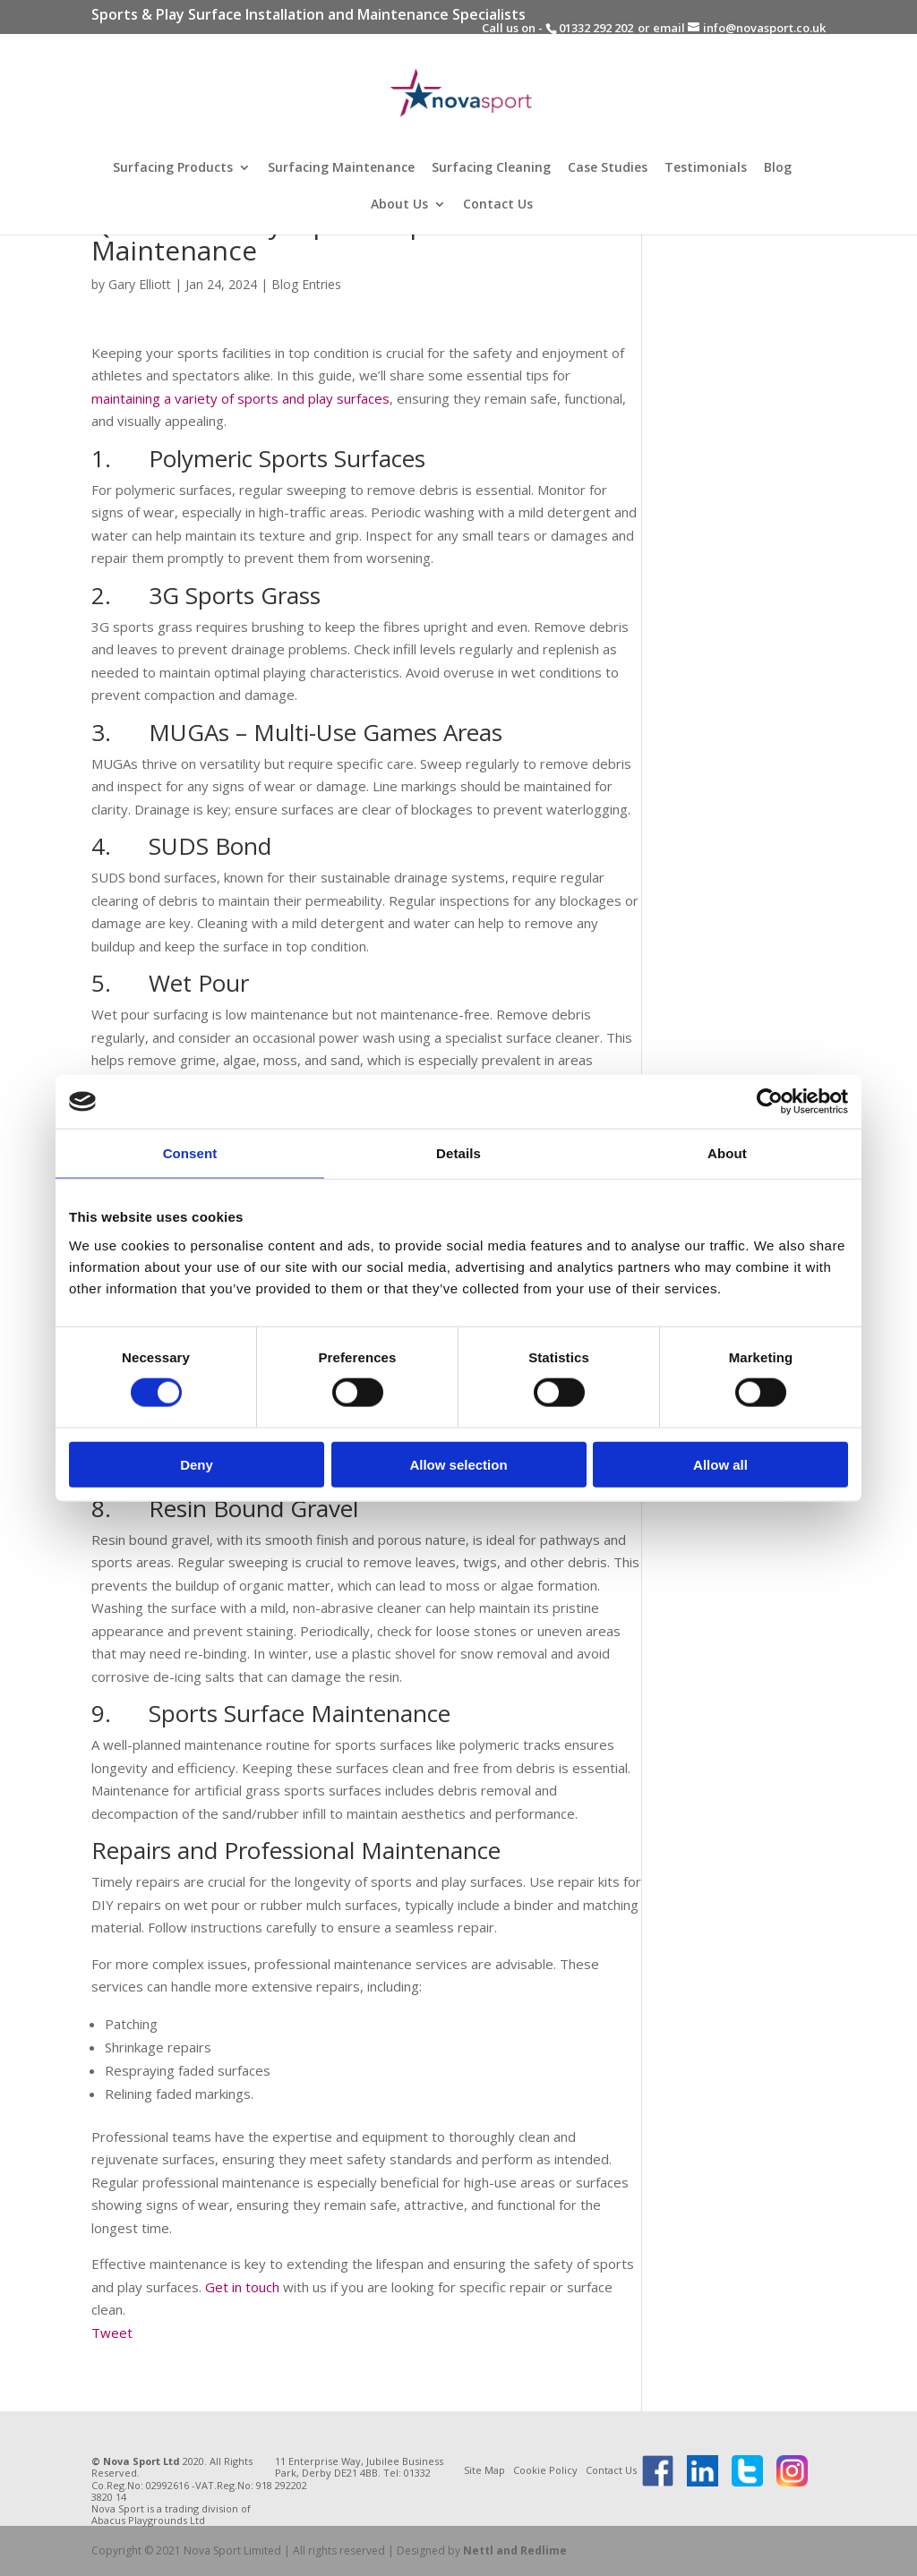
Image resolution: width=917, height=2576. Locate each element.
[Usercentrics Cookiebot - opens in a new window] (769, 1101)
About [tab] (727, 1153)
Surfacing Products (173, 168)
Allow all (720, 1463)
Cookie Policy (545, 2470)
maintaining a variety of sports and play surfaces (240, 398)
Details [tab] (458, 1153)
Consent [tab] (190, 1153)
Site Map (484, 2470)
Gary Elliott (139, 284)
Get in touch (242, 2287)
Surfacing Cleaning (491, 168)
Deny (196, 1463)
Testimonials (705, 168)
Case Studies (607, 168)
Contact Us (498, 205)
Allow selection (458, 1463)
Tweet (112, 2332)
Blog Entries (306, 284)
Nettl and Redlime (515, 2550)
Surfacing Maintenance (341, 168)
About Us (399, 205)
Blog (778, 168)
